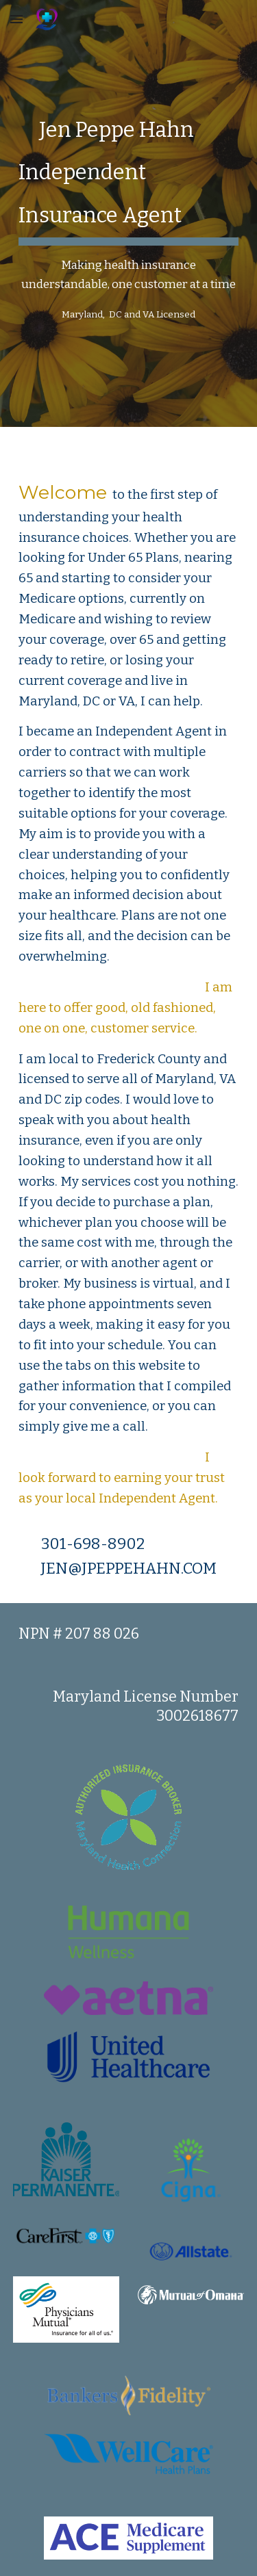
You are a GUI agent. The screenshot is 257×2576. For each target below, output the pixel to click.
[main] (129, 213)
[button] (16, 19)
